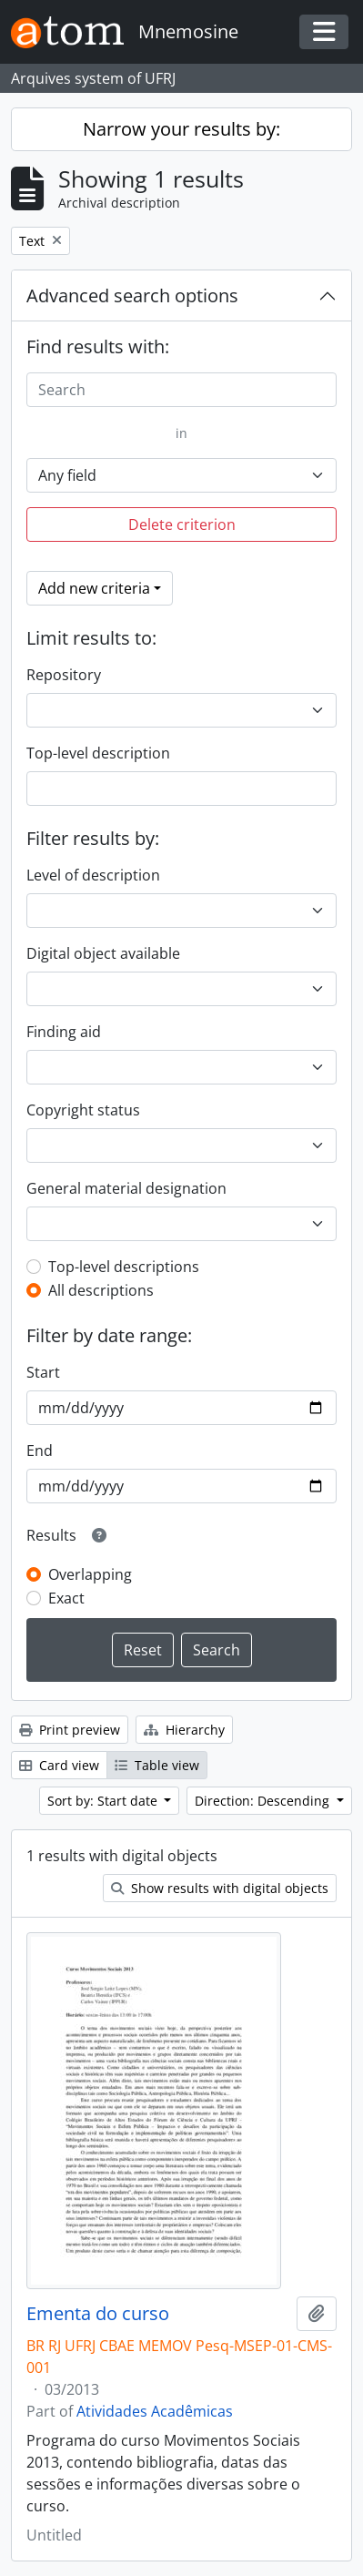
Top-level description (98, 753)
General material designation (126, 1188)
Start (43, 1372)
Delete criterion (182, 524)
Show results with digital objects (219, 1888)
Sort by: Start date (104, 1800)
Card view (59, 1765)
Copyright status (83, 1110)
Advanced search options (132, 295)
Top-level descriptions (123, 1267)
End (39, 1451)
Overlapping (90, 1574)
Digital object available (103, 953)
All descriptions (101, 1290)
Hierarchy (184, 1729)
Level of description (93, 875)
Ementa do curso (97, 2314)
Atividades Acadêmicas (154, 2411)
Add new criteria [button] (94, 588)
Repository (63, 675)
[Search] (181, 389)
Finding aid (63, 1032)
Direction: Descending (264, 1800)
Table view (157, 1765)
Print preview (69, 1729)
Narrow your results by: (181, 129)
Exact (66, 1598)
